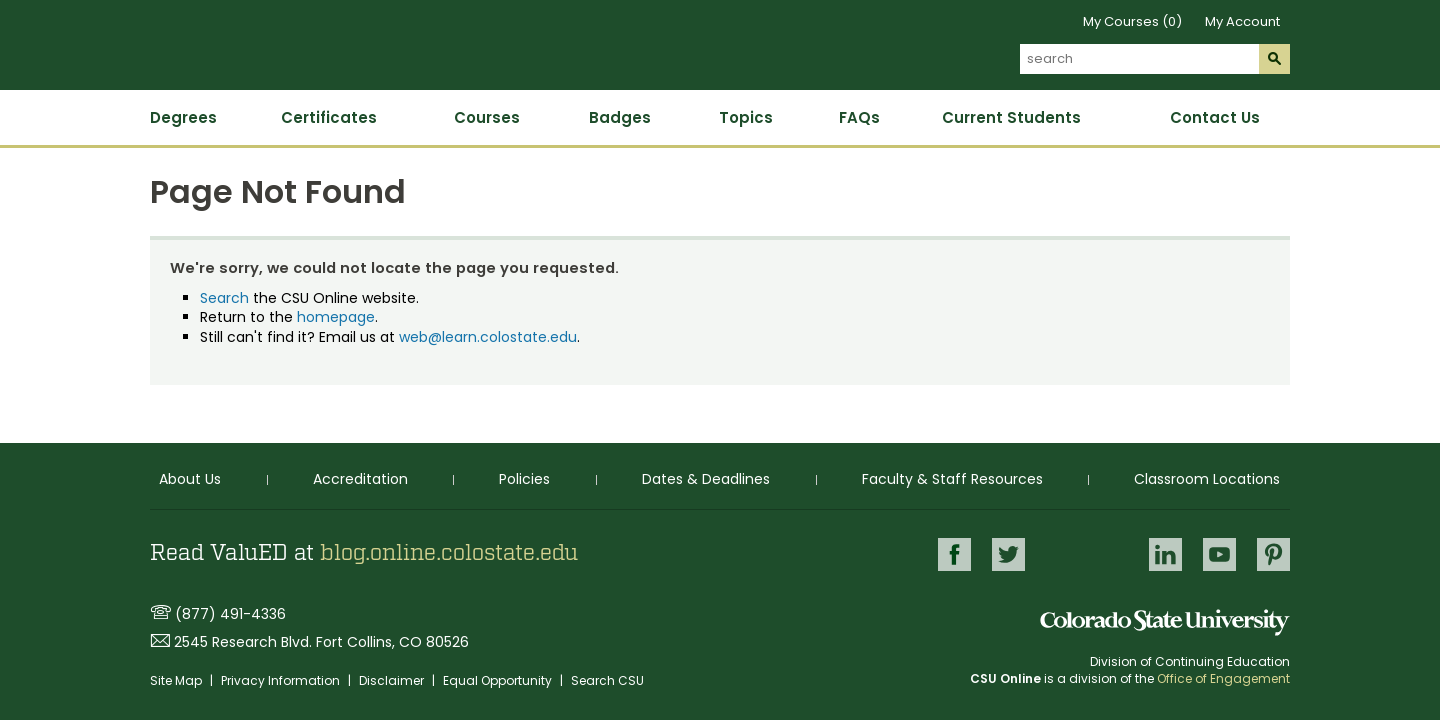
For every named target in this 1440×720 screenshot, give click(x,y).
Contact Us (1215, 117)
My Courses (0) (1132, 21)
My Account (1242, 21)
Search (224, 298)
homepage (336, 317)
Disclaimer (393, 680)
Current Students (1011, 117)
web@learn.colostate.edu (488, 337)
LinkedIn (1165, 554)
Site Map (177, 680)
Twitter (1008, 554)
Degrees (183, 117)
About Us (190, 479)
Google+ (1087, 555)
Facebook (954, 554)
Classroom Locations (1207, 479)
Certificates (329, 117)
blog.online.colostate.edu (449, 553)
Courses (487, 117)
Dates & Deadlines (706, 479)
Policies (524, 479)
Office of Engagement (1223, 678)
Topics (746, 117)
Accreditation (360, 479)
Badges (620, 117)
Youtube (1219, 554)
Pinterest (1273, 554)
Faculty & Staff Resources (952, 479)
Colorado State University (1165, 622)
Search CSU (607, 680)
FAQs (859, 117)
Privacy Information (282, 680)
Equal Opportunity (499, 680)
